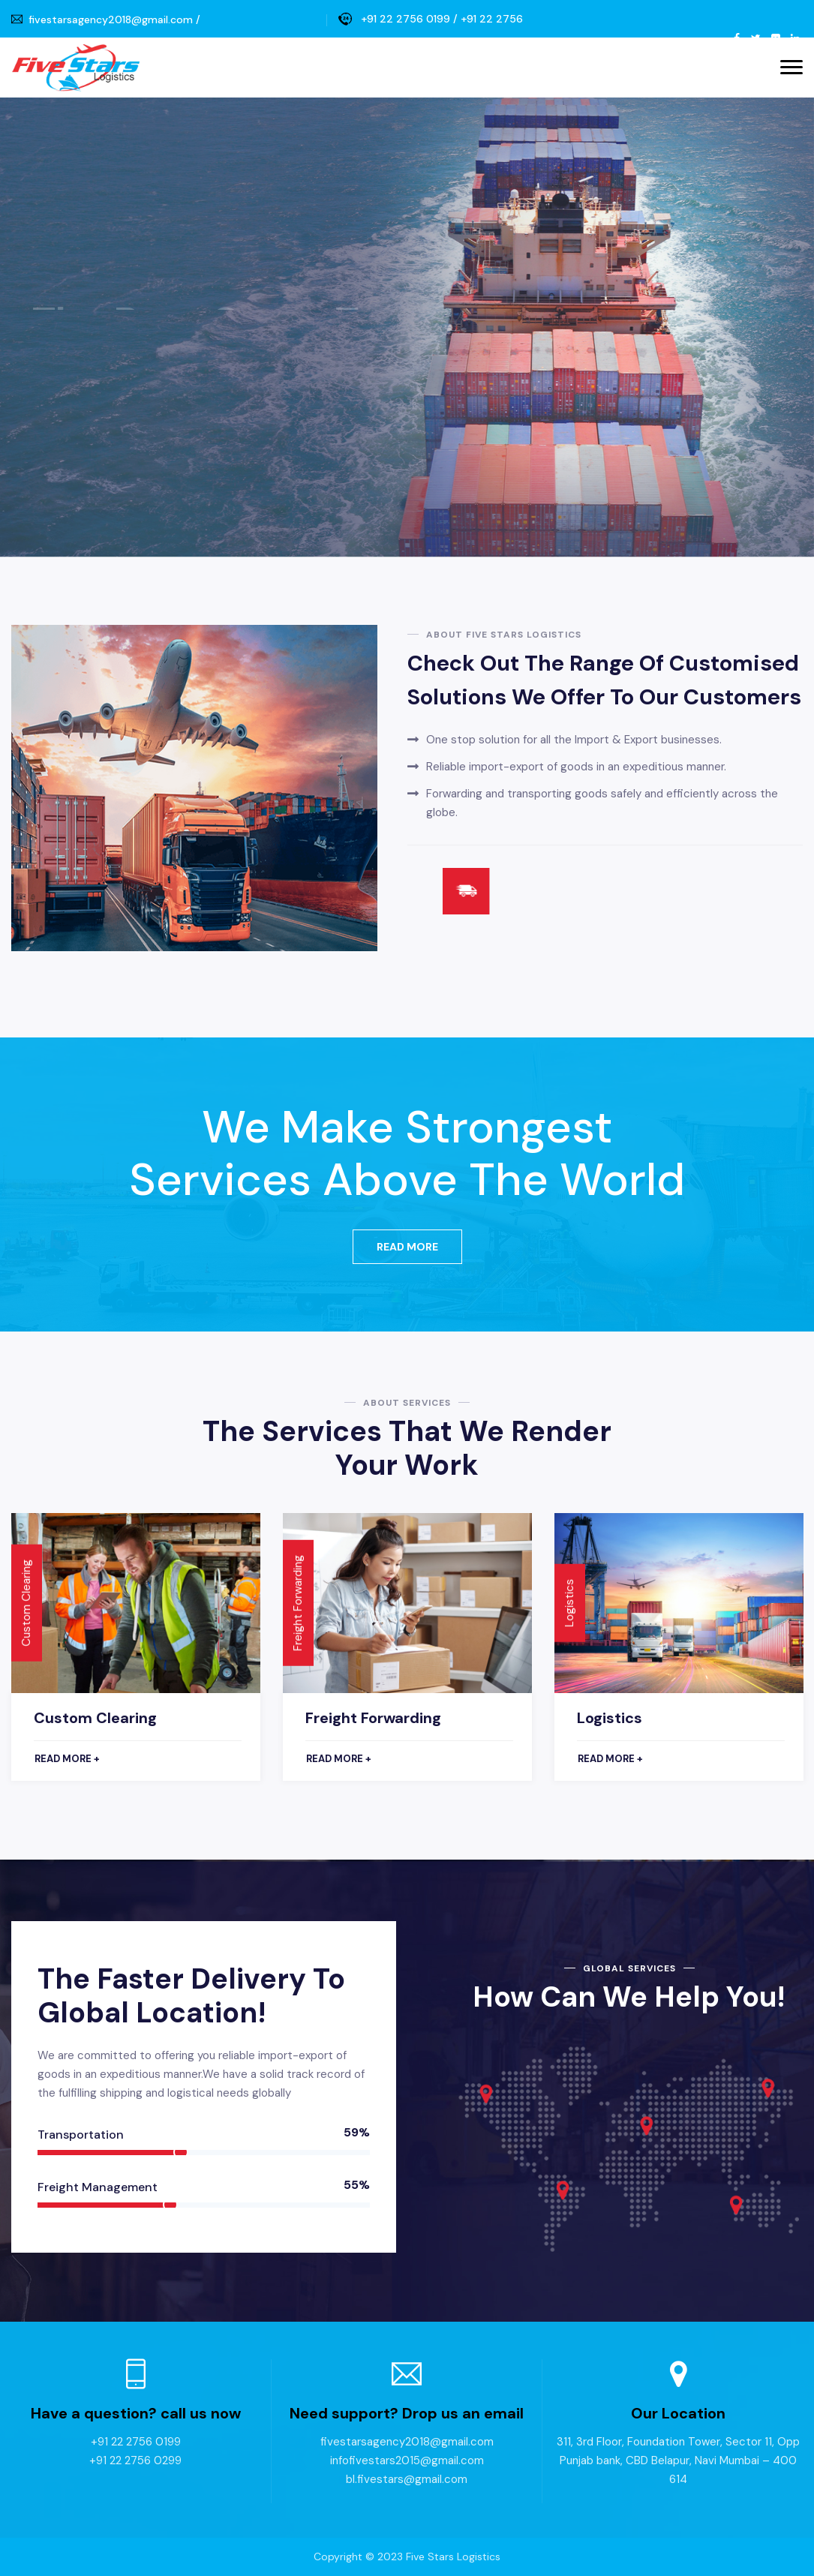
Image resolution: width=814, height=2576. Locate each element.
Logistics (609, 1718)
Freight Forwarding (373, 1718)
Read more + (67, 1758)
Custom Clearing (95, 1718)
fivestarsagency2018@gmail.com (111, 19)
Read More (407, 1246)
